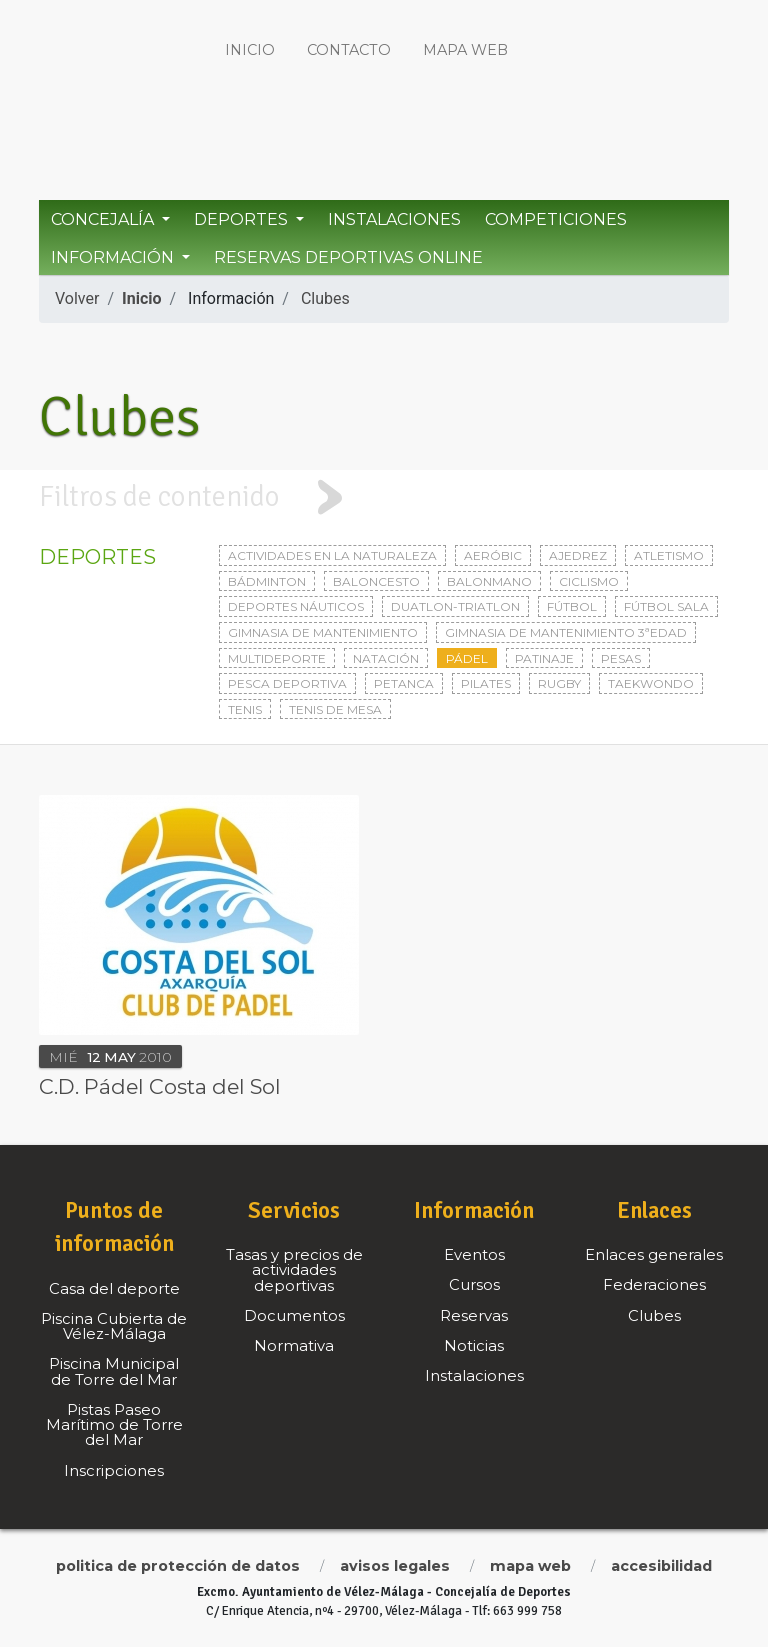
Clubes (325, 298)
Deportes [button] (243, 219)
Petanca (404, 683)
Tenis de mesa (335, 709)
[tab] (384, 497)
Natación (386, 658)
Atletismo (669, 555)
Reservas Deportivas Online (348, 257)
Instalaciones (394, 219)
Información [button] (114, 257)
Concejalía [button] (104, 219)
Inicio (250, 50)
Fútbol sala (666, 606)
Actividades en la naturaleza (332, 555)
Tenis (245, 709)
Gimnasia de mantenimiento (323, 632)
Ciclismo (589, 581)
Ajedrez (578, 555)
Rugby (559, 683)
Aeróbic (493, 555)
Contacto (349, 50)
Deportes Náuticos (296, 606)
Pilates (486, 683)
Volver (77, 298)
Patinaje (544, 658)
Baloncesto (376, 581)
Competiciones (556, 219)
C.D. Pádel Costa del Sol (160, 1086)
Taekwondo (651, 683)
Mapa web (465, 50)
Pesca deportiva (287, 683)
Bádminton (267, 581)
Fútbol (572, 606)
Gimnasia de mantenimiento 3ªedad (566, 632)
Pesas (621, 658)
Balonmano (489, 581)
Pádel (467, 658)
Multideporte (277, 658)
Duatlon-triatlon (455, 606)
